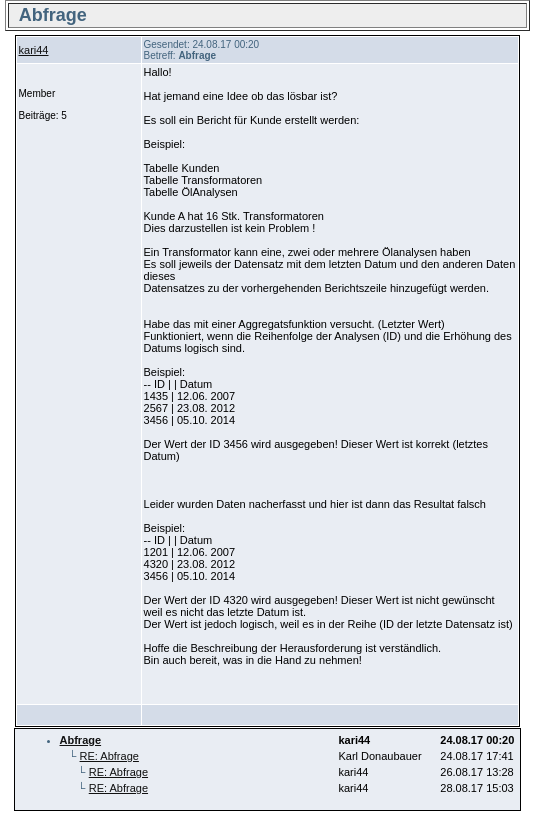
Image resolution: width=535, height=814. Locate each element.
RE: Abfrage (109, 756)
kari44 (34, 50)
